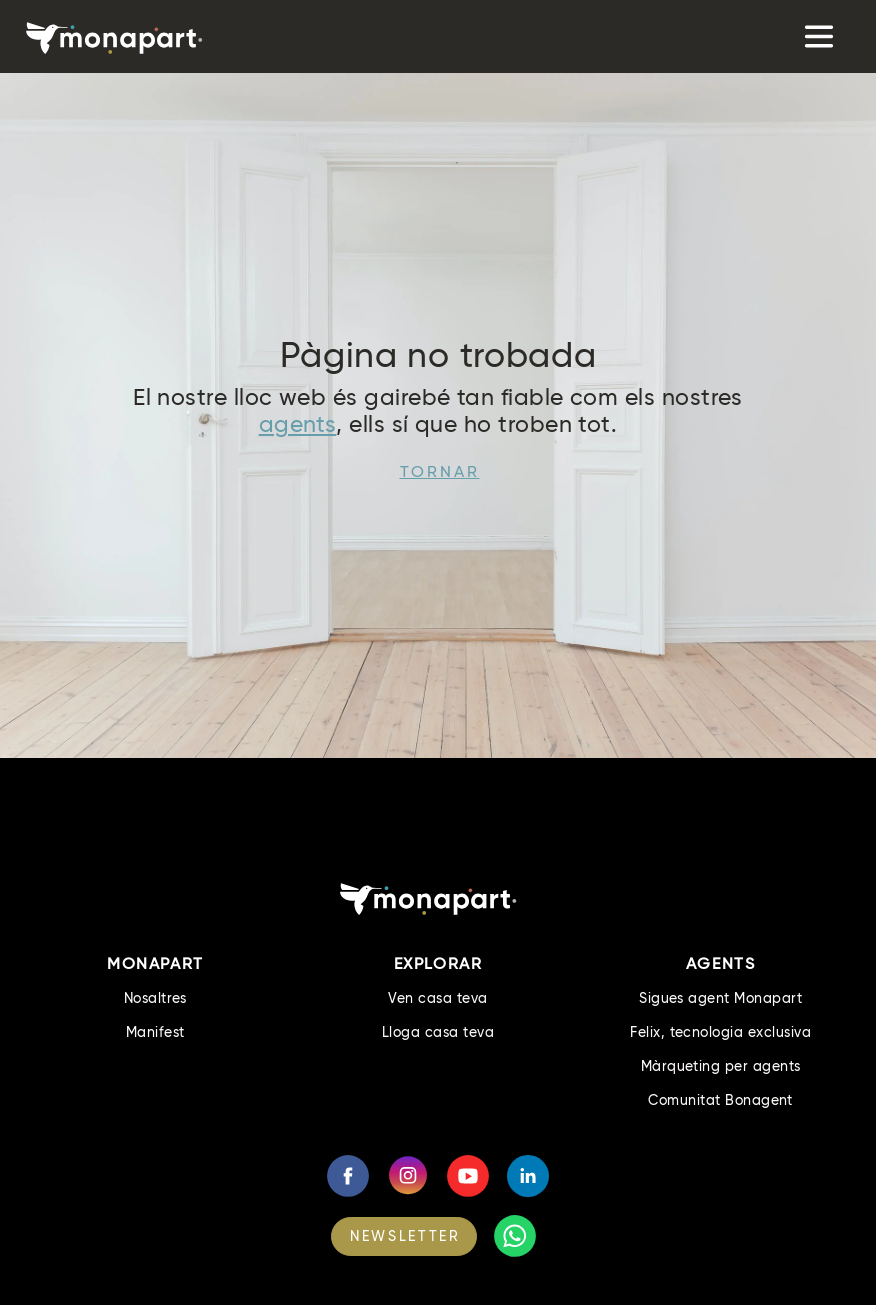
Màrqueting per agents (721, 1066)
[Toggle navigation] (817, 36)
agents (298, 424)
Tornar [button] (440, 471)
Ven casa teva (437, 998)
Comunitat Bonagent (720, 1100)
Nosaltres (155, 998)
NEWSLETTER (405, 1236)
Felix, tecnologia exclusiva (720, 1032)
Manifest (155, 1032)
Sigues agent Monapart (720, 998)
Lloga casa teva (438, 1032)
